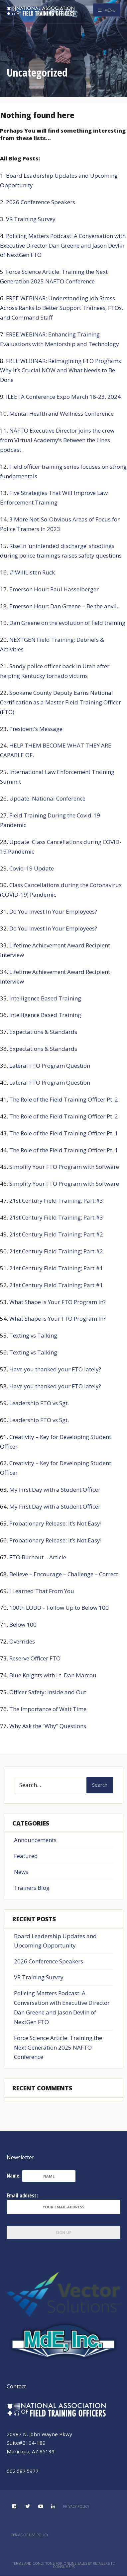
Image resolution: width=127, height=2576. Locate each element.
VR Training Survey (31, 219)
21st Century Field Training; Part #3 (56, 1200)
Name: (14, 2175)
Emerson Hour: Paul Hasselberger (54, 589)
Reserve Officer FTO (35, 1658)
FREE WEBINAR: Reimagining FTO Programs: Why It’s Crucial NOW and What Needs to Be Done (61, 370)
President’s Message (36, 729)
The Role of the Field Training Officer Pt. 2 (63, 1099)
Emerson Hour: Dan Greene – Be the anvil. (63, 606)
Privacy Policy (76, 2506)
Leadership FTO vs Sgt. (39, 1403)
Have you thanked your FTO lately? (55, 1369)
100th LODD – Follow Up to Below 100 (59, 1607)
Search (99, 1784)
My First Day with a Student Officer (54, 1489)
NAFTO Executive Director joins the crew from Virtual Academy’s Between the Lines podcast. (57, 440)
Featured (26, 1856)
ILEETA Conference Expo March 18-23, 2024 (63, 396)
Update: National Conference (47, 798)
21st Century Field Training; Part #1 (56, 1268)
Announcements (35, 1840)
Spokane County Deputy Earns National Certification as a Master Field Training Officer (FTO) (60, 702)
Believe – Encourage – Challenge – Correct (63, 1574)
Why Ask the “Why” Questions (47, 1726)
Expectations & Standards (43, 1032)
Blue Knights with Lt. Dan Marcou (52, 1675)
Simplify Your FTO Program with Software (64, 1166)
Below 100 (23, 1624)
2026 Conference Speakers (40, 202)
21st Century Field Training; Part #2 (56, 1234)
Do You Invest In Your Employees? (53, 911)
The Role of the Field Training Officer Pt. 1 (63, 1133)
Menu (107, 10)
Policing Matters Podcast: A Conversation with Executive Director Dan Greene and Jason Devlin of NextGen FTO (63, 245)
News (21, 1872)
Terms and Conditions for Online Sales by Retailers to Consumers (63, 2565)
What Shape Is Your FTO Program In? (57, 1302)
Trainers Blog (32, 1887)
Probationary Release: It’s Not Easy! (55, 1523)
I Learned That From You (41, 1591)
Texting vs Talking (33, 1335)
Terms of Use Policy (29, 2535)
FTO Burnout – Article (37, 1557)
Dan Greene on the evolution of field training (67, 623)
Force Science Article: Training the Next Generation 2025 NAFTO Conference (58, 2047)
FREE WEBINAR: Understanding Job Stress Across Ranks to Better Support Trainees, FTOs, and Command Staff (61, 307)
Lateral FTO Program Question (49, 1065)
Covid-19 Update (31, 868)
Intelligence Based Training (45, 998)
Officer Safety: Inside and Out (47, 1692)
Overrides (22, 1641)
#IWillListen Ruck (32, 572)
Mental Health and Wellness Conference (61, 413)
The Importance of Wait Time (47, 1709)
